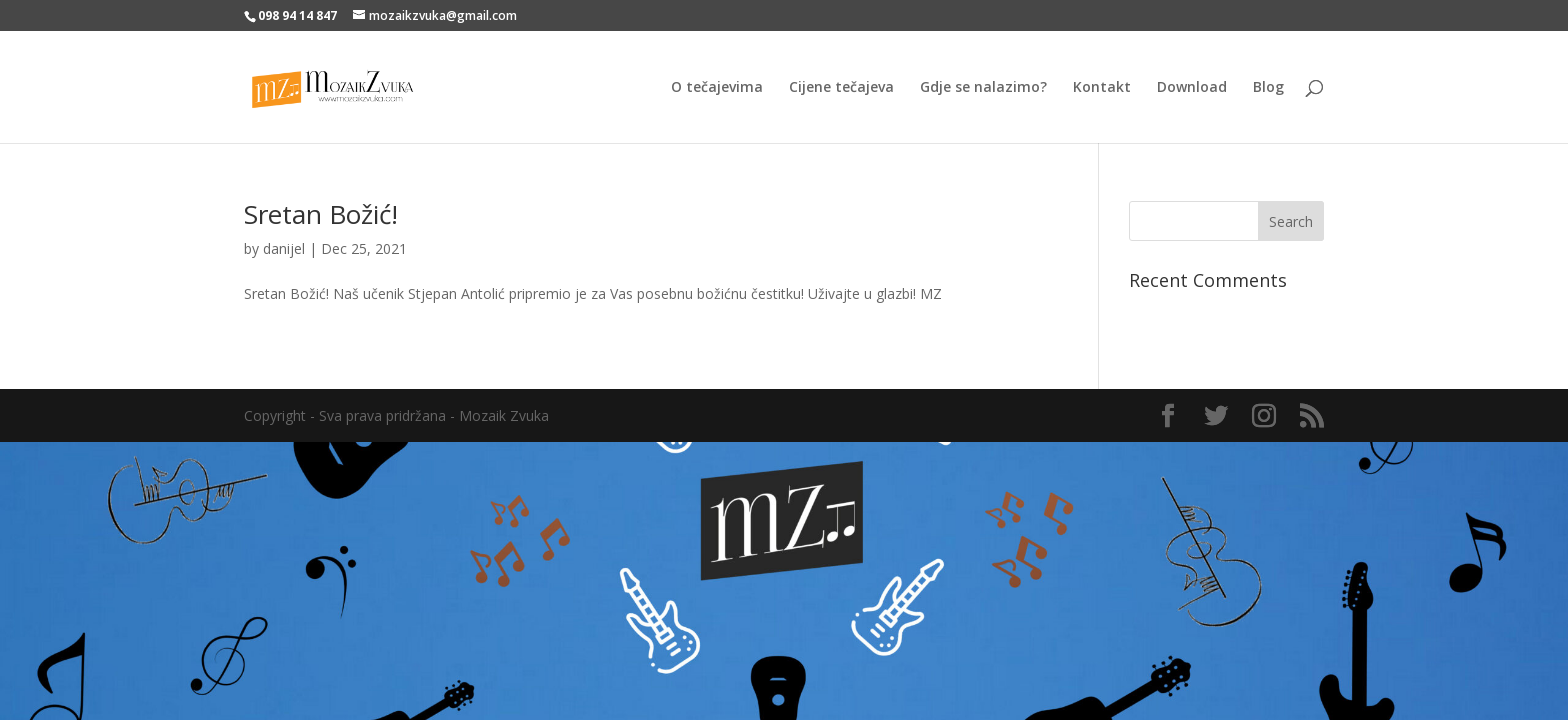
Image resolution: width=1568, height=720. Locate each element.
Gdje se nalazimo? (983, 88)
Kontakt (1102, 88)
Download (1192, 88)
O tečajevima (717, 88)
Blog (1268, 88)
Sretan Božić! (321, 214)
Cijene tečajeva (841, 88)
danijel (284, 248)
